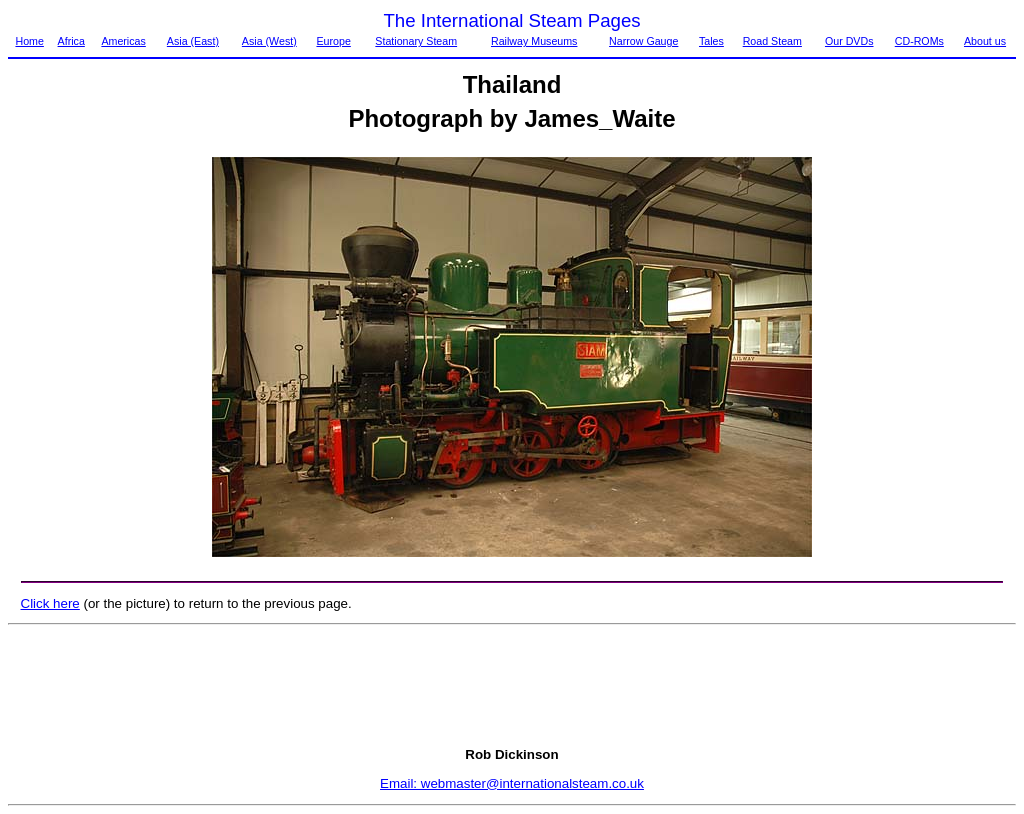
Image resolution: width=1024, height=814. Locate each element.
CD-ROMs (919, 41)
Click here (50, 603)
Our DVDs (849, 41)
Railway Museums (534, 41)
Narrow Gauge (643, 41)
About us (985, 41)
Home (29, 41)
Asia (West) (269, 41)
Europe (333, 41)
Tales (711, 41)
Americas (123, 41)
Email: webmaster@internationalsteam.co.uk (512, 783)
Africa (71, 41)
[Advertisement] (512, 686)
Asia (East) (193, 41)
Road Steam (772, 41)
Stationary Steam (416, 41)
